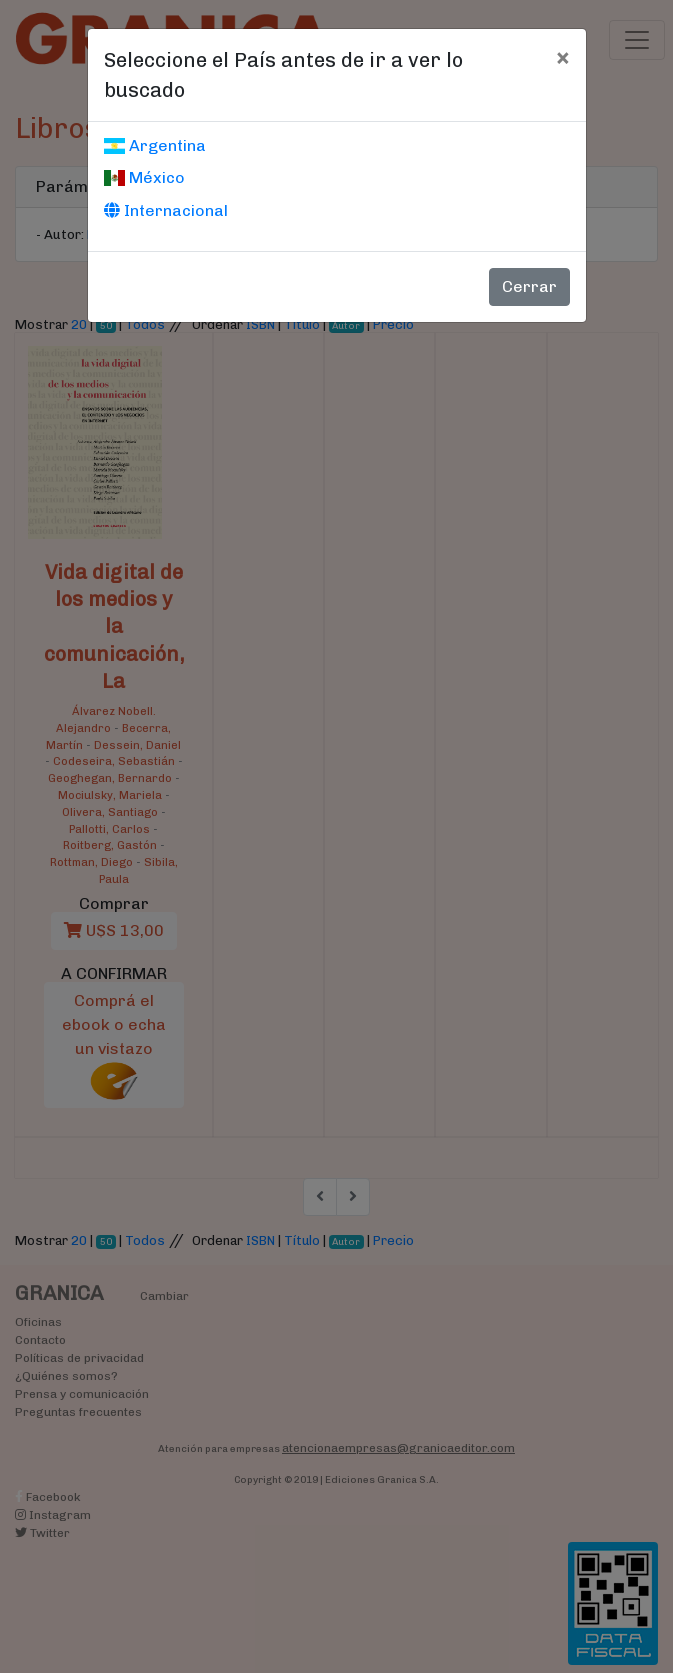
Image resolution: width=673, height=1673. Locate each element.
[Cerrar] (562, 57)
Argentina (155, 145)
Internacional (166, 210)
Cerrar (529, 286)
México (144, 177)
